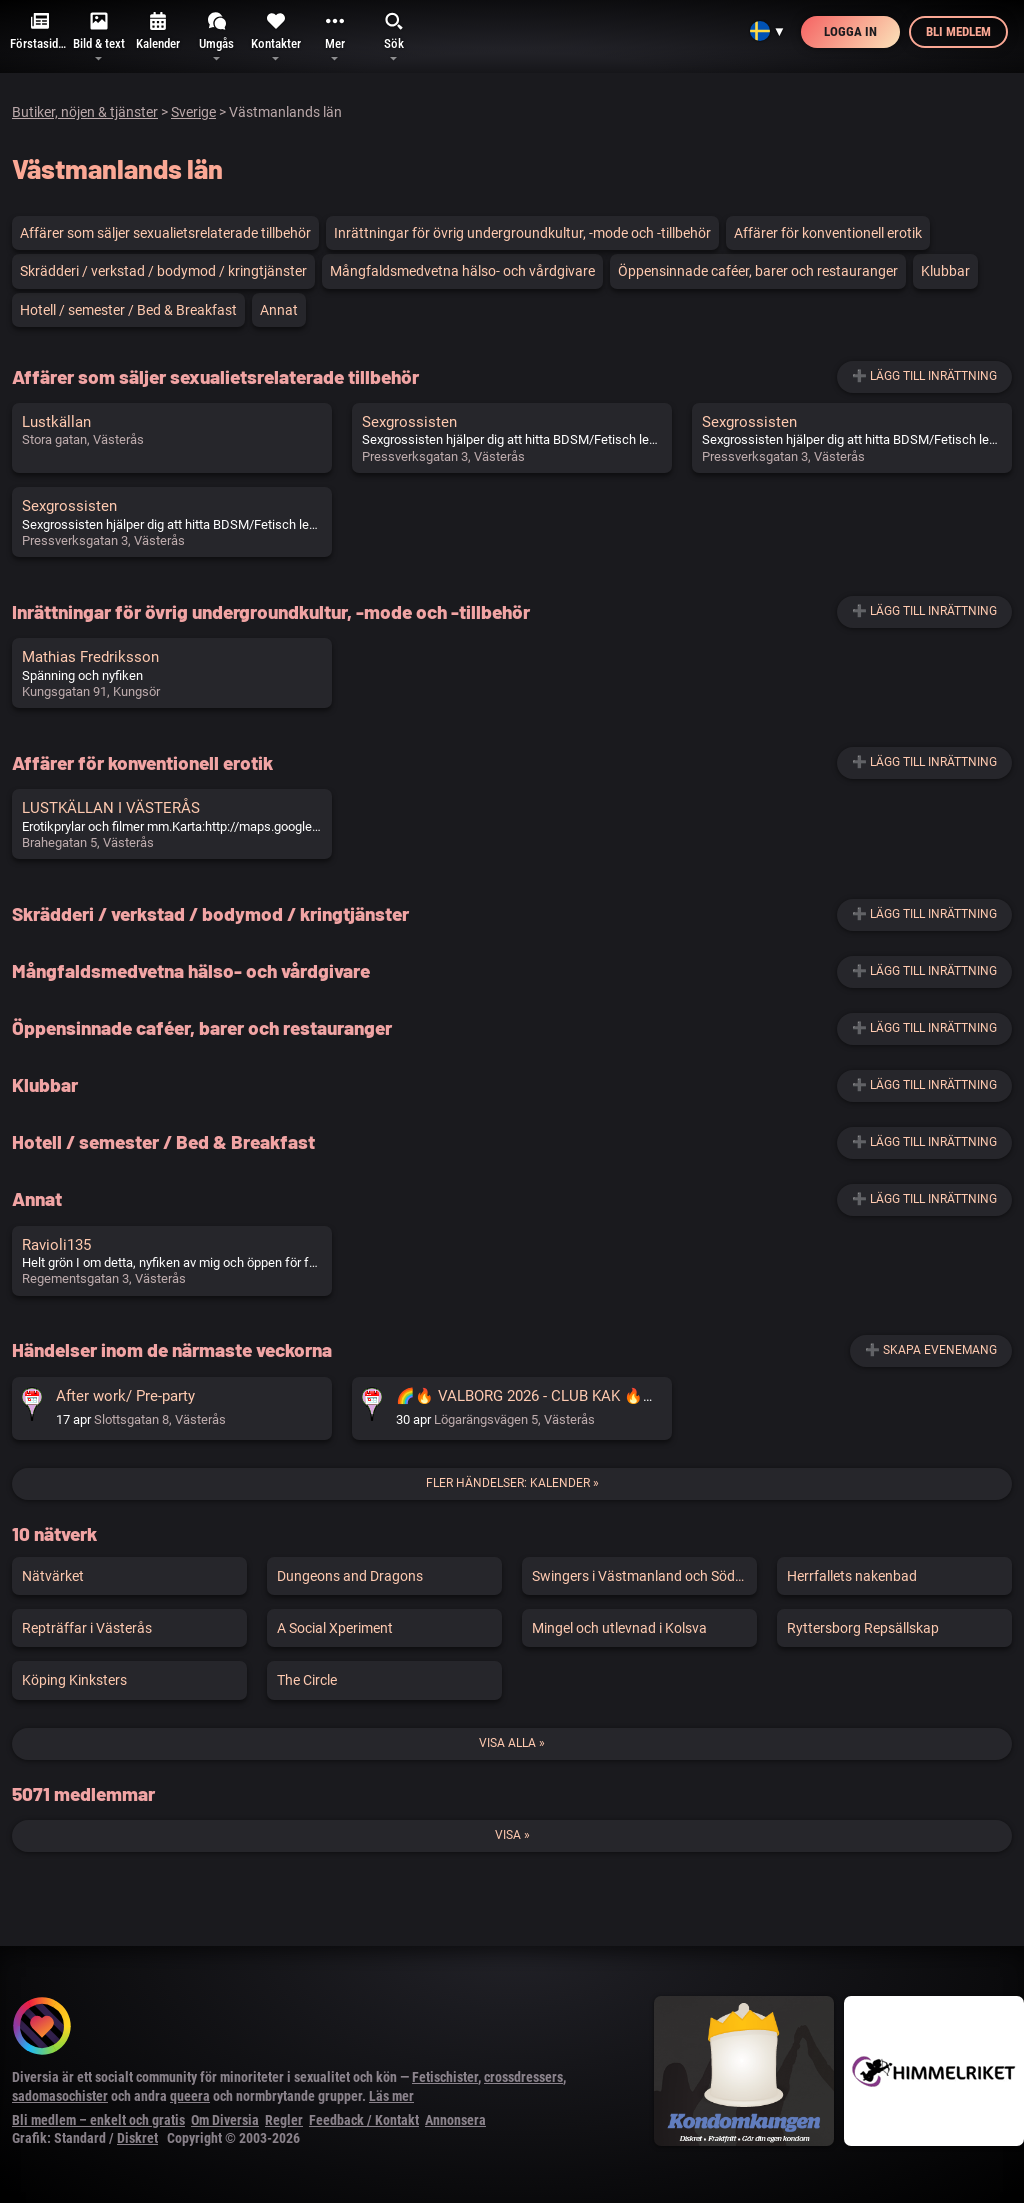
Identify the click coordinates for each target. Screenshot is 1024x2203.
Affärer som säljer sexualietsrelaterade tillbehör (165, 233)
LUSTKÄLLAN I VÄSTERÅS (111, 808)
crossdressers (523, 2077)
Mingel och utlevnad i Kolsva (619, 1628)
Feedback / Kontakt (364, 2120)
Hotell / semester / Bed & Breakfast (128, 310)
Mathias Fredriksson (90, 657)
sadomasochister (60, 2096)
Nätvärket (53, 1576)
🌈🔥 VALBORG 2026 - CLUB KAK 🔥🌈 (529, 1396)
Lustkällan (56, 422)
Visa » (512, 1835)
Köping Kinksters (74, 1680)
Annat (279, 310)
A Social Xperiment (335, 1628)
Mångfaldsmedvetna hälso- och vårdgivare (462, 271)
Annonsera (455, 2120)
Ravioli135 (56, 1245)
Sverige (193, 112)
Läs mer (391, 2096)
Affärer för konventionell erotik (828, 233)
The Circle (307, 1680)
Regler (284, 2120)
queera (190, 2096)
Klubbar (945, 271)
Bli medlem (958, 31)
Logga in (850, 31)
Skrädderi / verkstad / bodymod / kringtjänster (163, 271)
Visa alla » (512, 1743)
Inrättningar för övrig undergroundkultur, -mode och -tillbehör (522, 233)
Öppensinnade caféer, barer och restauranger (758, 271)
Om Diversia (225, 2120)
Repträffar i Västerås (87, 1628)
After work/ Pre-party (125, 1396)
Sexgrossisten (409, 422)
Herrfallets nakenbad (852, 1576)
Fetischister (445, 2077)
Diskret (137, 2138)
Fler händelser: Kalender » (512, 1483)
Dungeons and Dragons (350, 1576)
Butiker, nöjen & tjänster (85, 112)
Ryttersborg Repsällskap (863, 1628)
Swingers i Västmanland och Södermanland (644, 1576)
